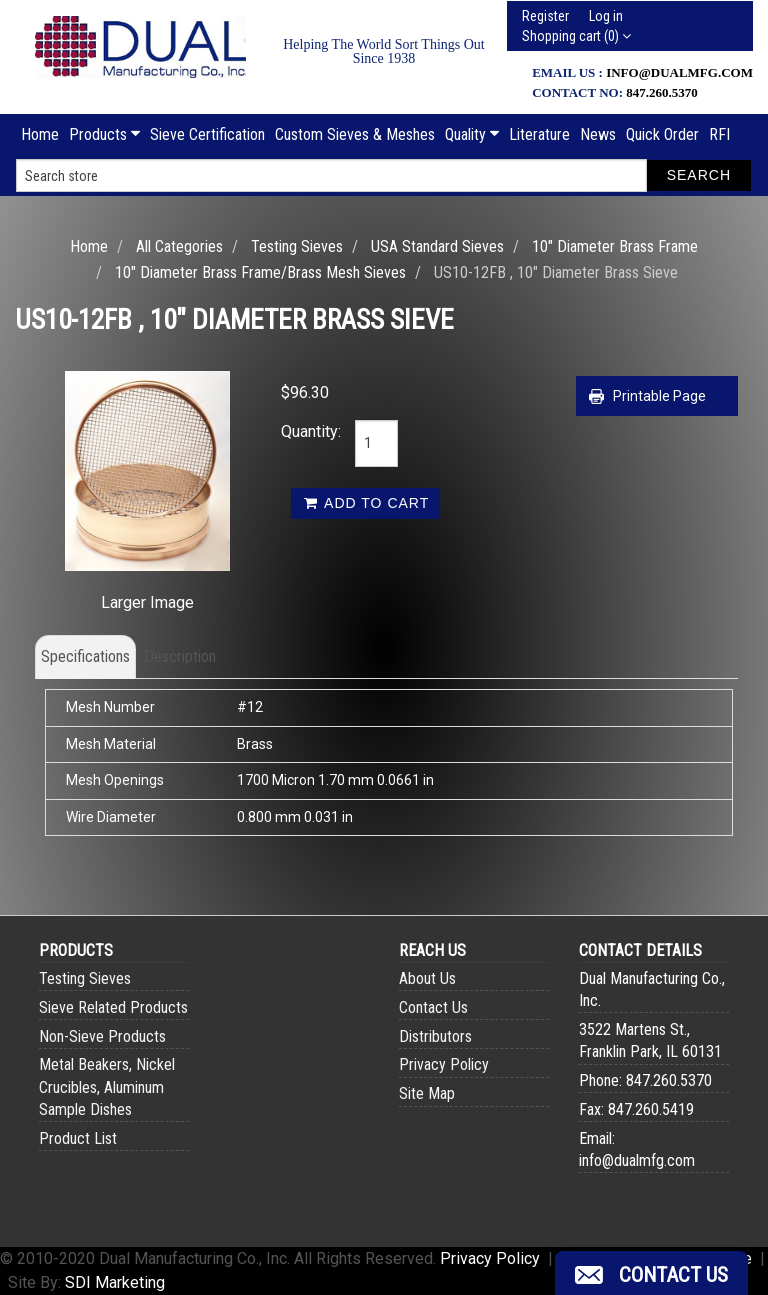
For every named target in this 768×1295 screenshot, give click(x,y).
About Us (427, 978)
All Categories (179, 246)
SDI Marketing (115, 1282)
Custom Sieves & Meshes (355, 134)
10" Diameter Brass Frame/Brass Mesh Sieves (260, 272)
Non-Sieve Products (102, 1036)
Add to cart (365, 503)
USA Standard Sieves (437, 246)
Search (699, 175)
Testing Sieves (297, 246)
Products (104, 134)
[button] (651, 1273)
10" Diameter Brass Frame (615, 246)
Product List (78, 1138)
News (598, 134)
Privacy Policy (444, 1064)
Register (545, 16)
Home (40, 134)
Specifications (85, 656)
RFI (719, 134)
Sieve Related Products (113, 1007)
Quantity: (303, 431)
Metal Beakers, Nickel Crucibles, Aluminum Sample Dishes (107, 1086)
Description (180, 656)
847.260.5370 (662, 92)
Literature (539, 134)
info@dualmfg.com (679, 72)
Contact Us (433, 1007)
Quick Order (662, 134)
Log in (606, 16)
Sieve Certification (207, 134)
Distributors (435, 1036)
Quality (472, 134)
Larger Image (147, 602)
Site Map (427, 1093)
